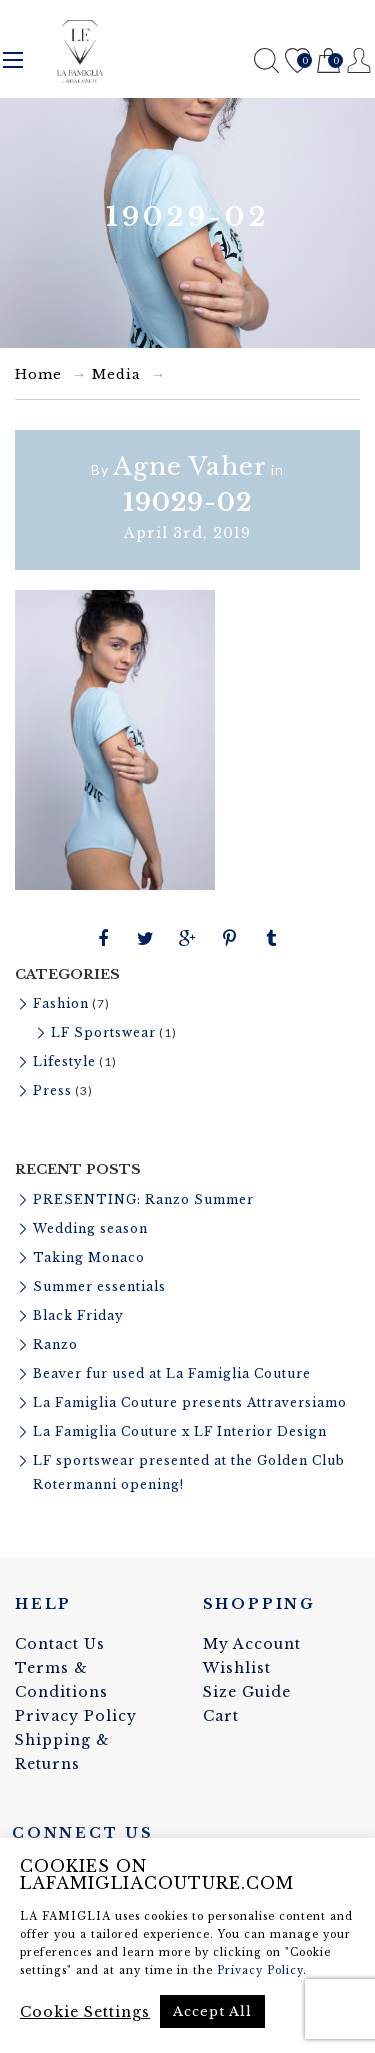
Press (52, 1090)
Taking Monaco (89, 1257)
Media (116, 374)
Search (266, 60)
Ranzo (55, 1344)
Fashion (61, 1003)
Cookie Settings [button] (85, 2012)
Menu (13, 60)
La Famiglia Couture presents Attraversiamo (190, 1402)
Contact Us (60, 1644)
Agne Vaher (190, 466)
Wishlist (297, 61)
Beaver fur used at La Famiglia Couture (172, 1373)
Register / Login (359, 60)
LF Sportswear (103, 1032)
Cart (328, 61)
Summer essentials (99, 1286)
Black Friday (78, 1315)
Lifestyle (64, 1061)
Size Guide (247, 1692)
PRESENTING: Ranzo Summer (143, 1199)
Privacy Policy (76, 1716)
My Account (252, 1644)
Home (38, 374)
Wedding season (90, 1228)
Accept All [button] (212, 2011)
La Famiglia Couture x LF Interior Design (180, 1431)
